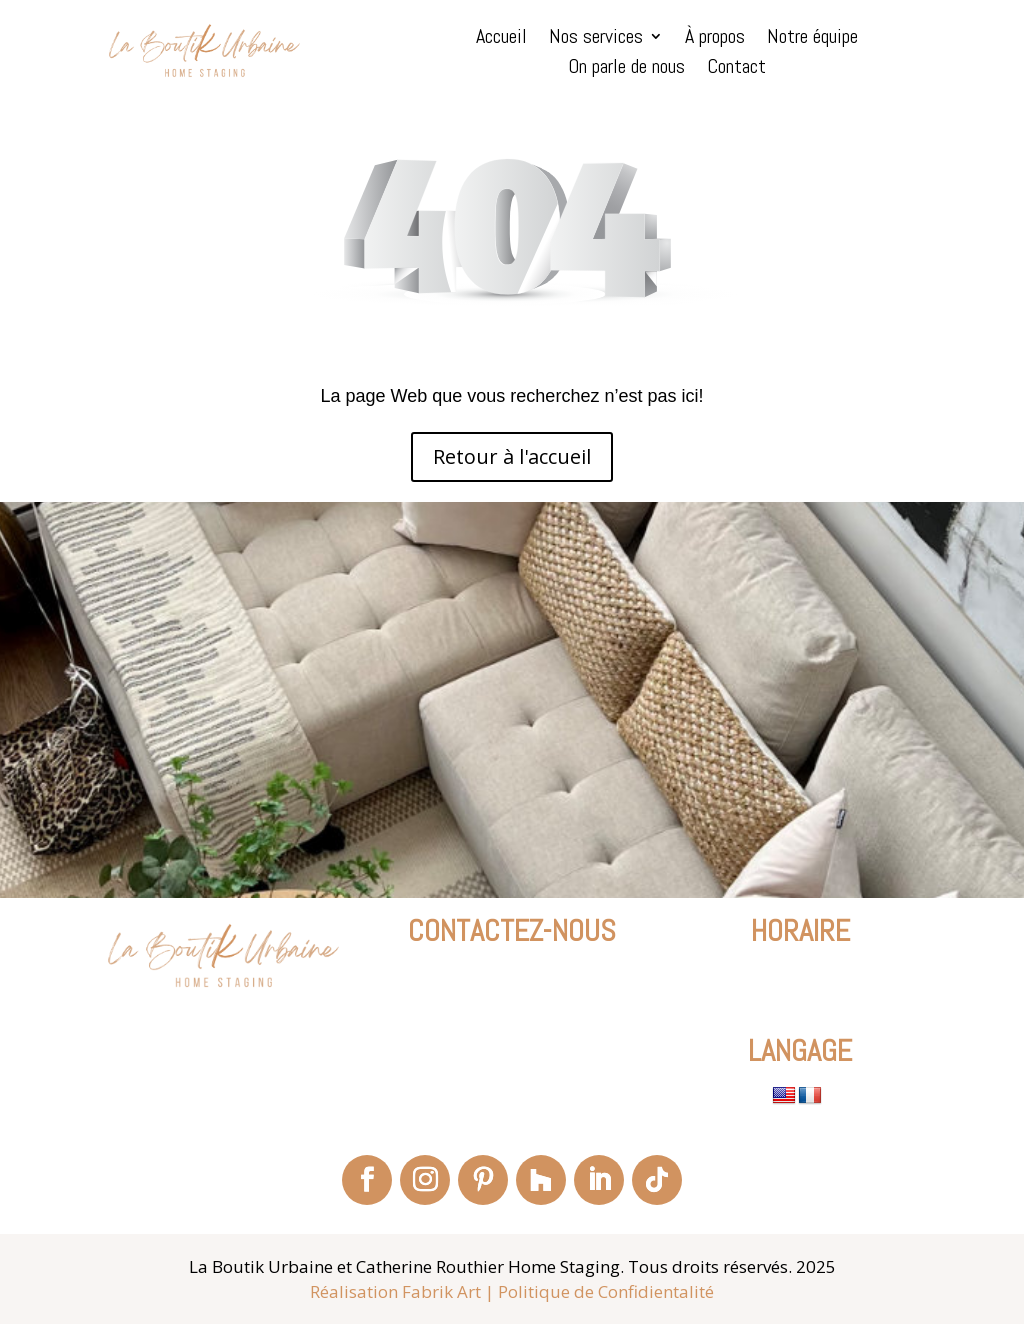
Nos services (596, 39)
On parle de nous (626, 69)
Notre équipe (812, 39)
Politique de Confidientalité (606, 1291)
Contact (736, 69)
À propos (715, 39)
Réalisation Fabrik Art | (402, 1291)
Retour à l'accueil (512, 456)
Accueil (501, 39)
